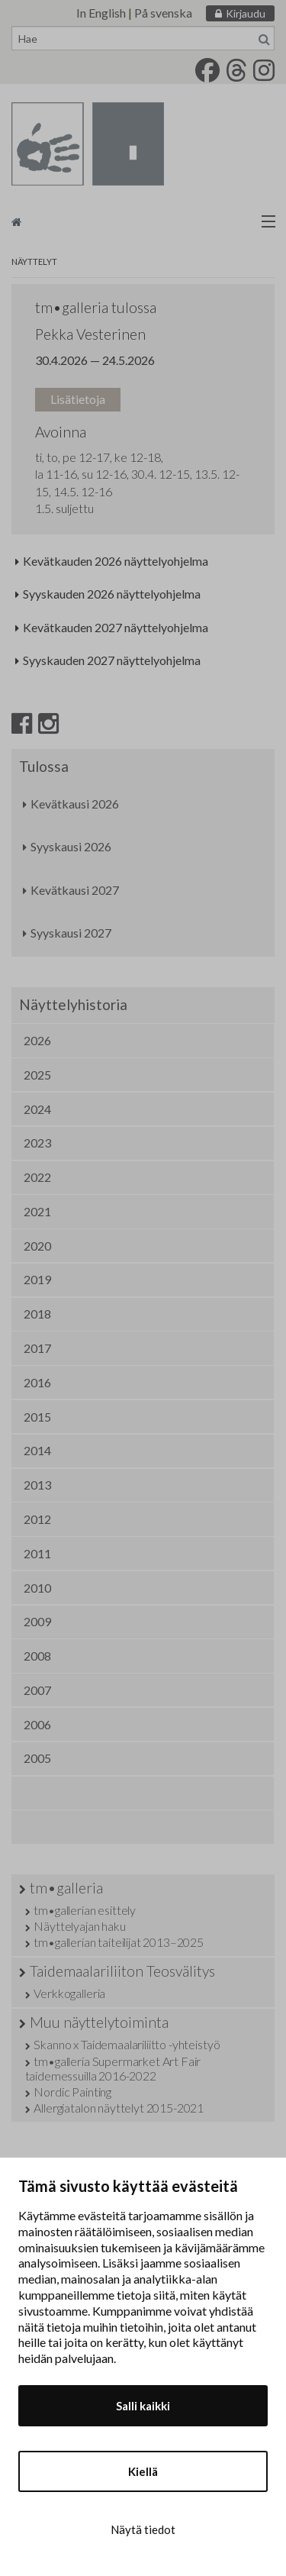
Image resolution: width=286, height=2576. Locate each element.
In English (101, 12)
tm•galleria (66, 1887)
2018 (37, 1313)
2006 (37, 1724)
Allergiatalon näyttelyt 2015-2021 (119, 2107)
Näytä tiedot (143, 2529)
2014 (37, 1450)
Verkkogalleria (69, 1993)
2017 (37, 1348)
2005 (37, 1758)
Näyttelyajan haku (79, 1926)
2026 (37, 1040)
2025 (37, 1074)
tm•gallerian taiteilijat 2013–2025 (119, 1942)
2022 (37, 1177)
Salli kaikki (143, 2406)
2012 (37, 1519)
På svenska (163, 12)
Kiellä (143, 2471)
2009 (37, 1621)
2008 (37, 1655)
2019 (37, 1279)
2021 (37, 1211)
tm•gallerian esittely (85, 1910)
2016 (37, 1382)
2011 (37, 1553)
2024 (37, 1109)
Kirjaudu (245, 13)
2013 (37, 1484)
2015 (37, 1416)
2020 (37, 1245)
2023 (37, 1142)
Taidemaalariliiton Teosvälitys (122, 1971)
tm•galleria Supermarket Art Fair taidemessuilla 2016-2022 (113, 2068)
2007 (37, 1690)
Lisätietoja (77, 399)
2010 (37, 1587)
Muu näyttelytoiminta (99, 2022)
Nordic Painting (72, 2091)
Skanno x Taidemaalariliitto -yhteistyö (127, 2044)
